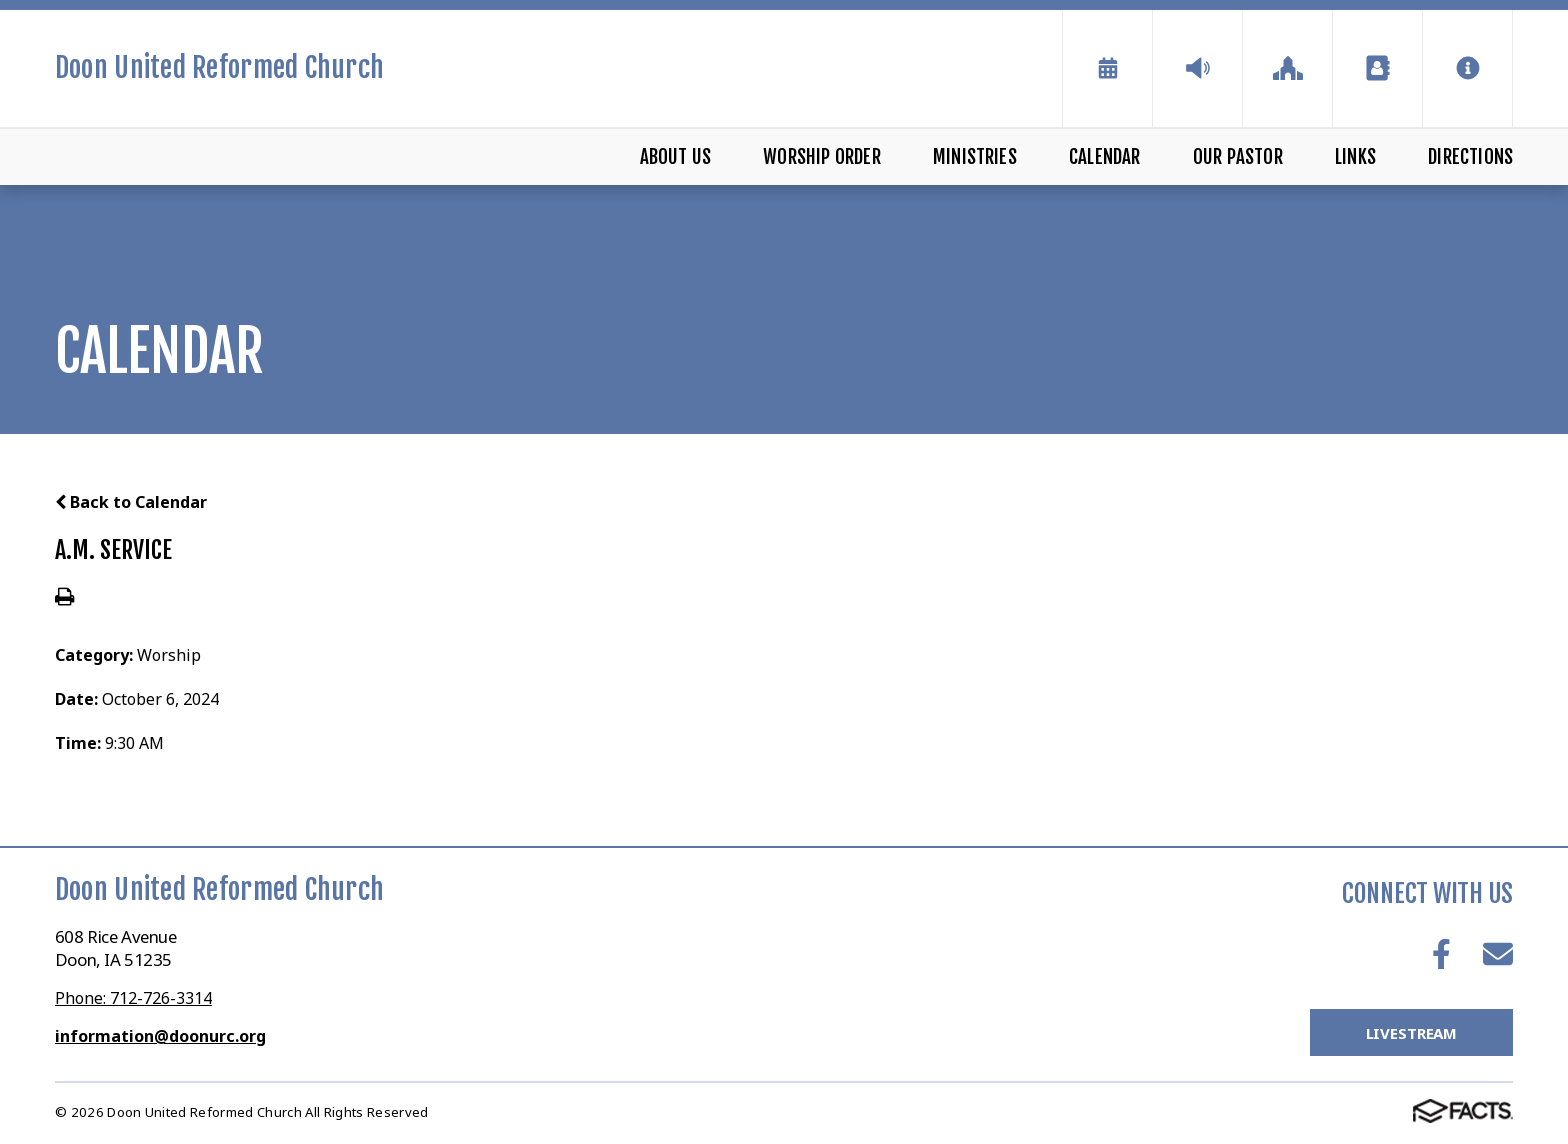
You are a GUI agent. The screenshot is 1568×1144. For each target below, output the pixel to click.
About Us (676, 157)
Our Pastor (1238, 157)
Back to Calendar (131, 502)
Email (1498, 954)
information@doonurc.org (160, 1036)
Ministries (975, 157)
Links (1355, 157)
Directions (1470, 157)
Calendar (1105, 157)
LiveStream (1412, 1033)
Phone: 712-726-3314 (133, 998)
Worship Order (821, 157)
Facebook (1441, 954)
